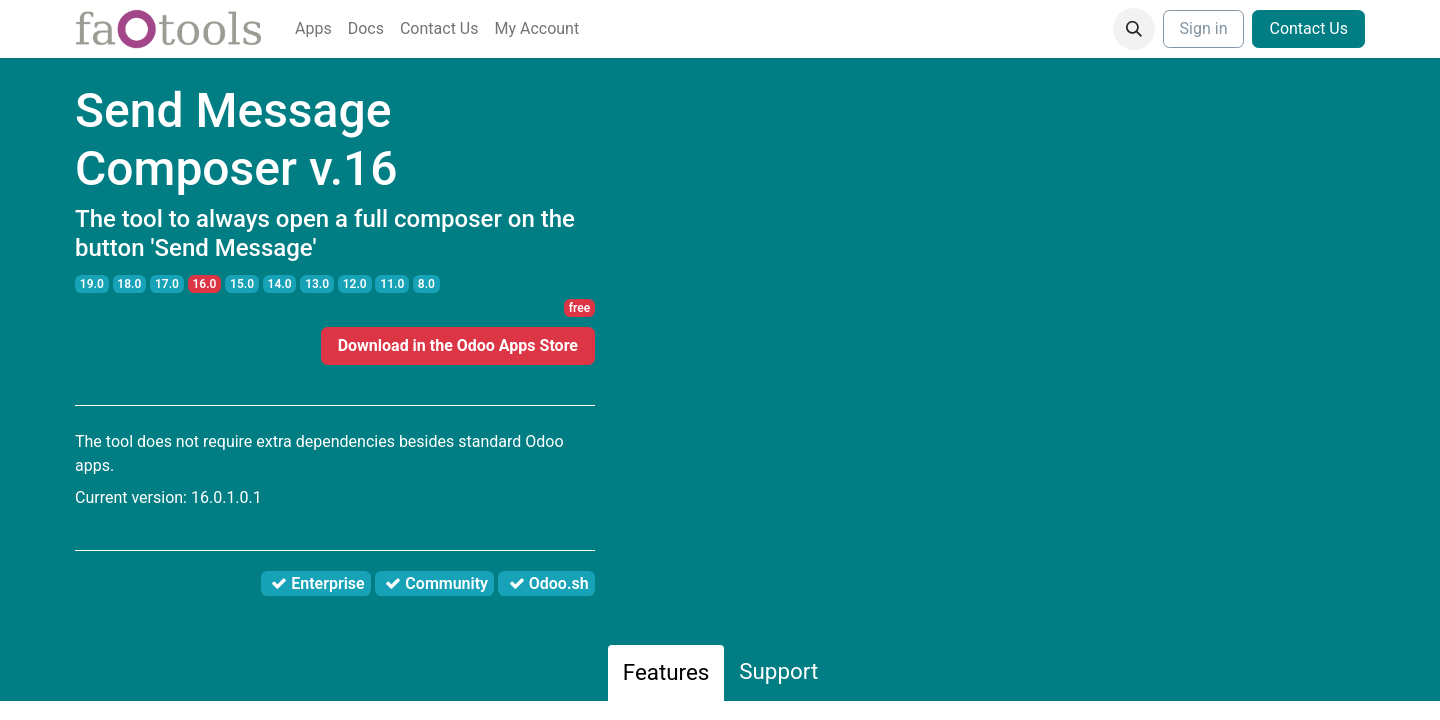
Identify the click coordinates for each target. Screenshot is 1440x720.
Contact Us (1308, 28)
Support (778, 671)
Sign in (1204, 28)
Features (666, 672)
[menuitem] (313, 29)
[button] (1134, 29)
